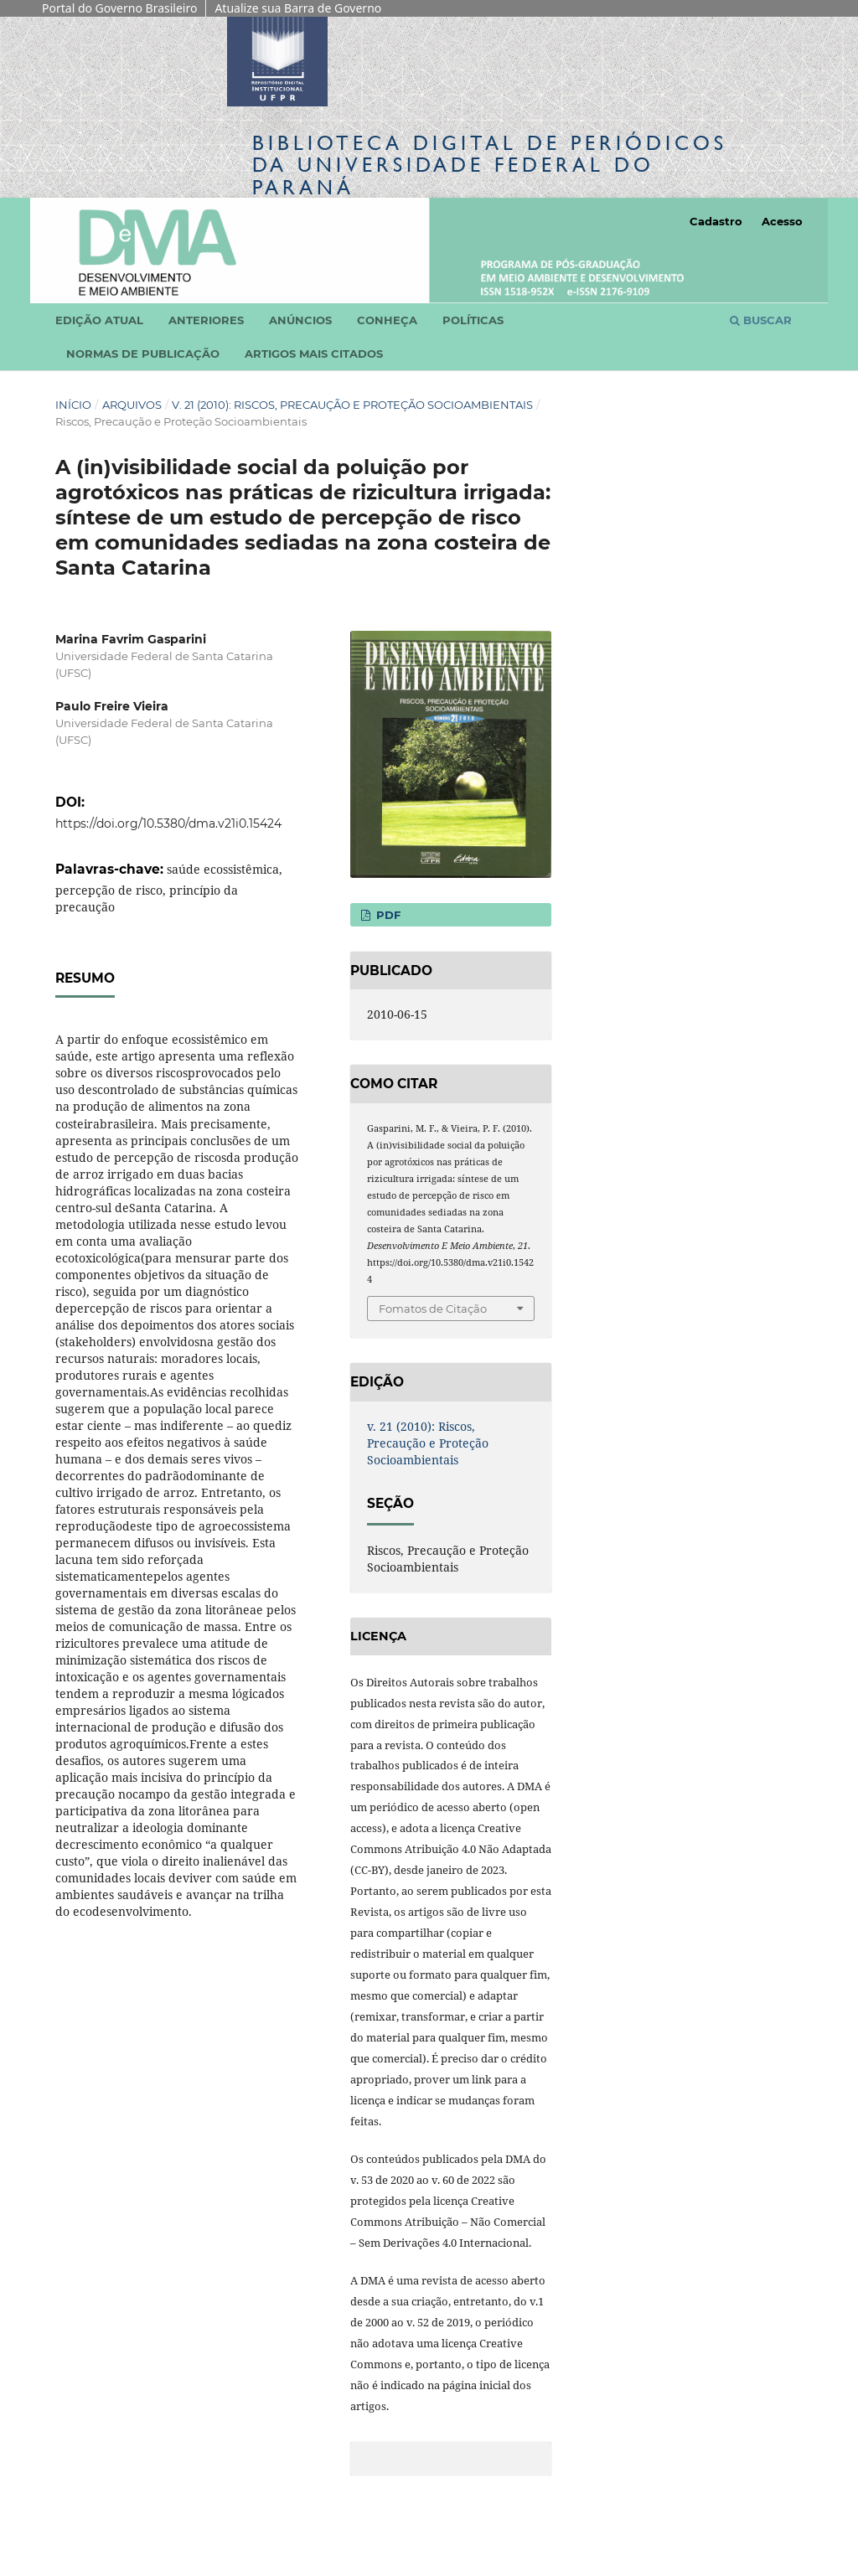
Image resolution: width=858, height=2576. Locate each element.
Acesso (782, 221)
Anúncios (300, 320)
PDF (387, 914)
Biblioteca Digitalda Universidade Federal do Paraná (489, 165)
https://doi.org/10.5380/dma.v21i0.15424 (168, 823)
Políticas (473, 320)
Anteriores (206, 320)
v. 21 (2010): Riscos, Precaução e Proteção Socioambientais (352, 404)
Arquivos (132, 404)
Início (73, 404)
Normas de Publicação (143, 353)
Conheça (387, 320)
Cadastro (716, 221)
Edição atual (99, 320)
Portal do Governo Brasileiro (119, 8)
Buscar (761, 320)
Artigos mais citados (314, 353)
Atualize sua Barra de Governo (297, 8)
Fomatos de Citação (433, 1308)
